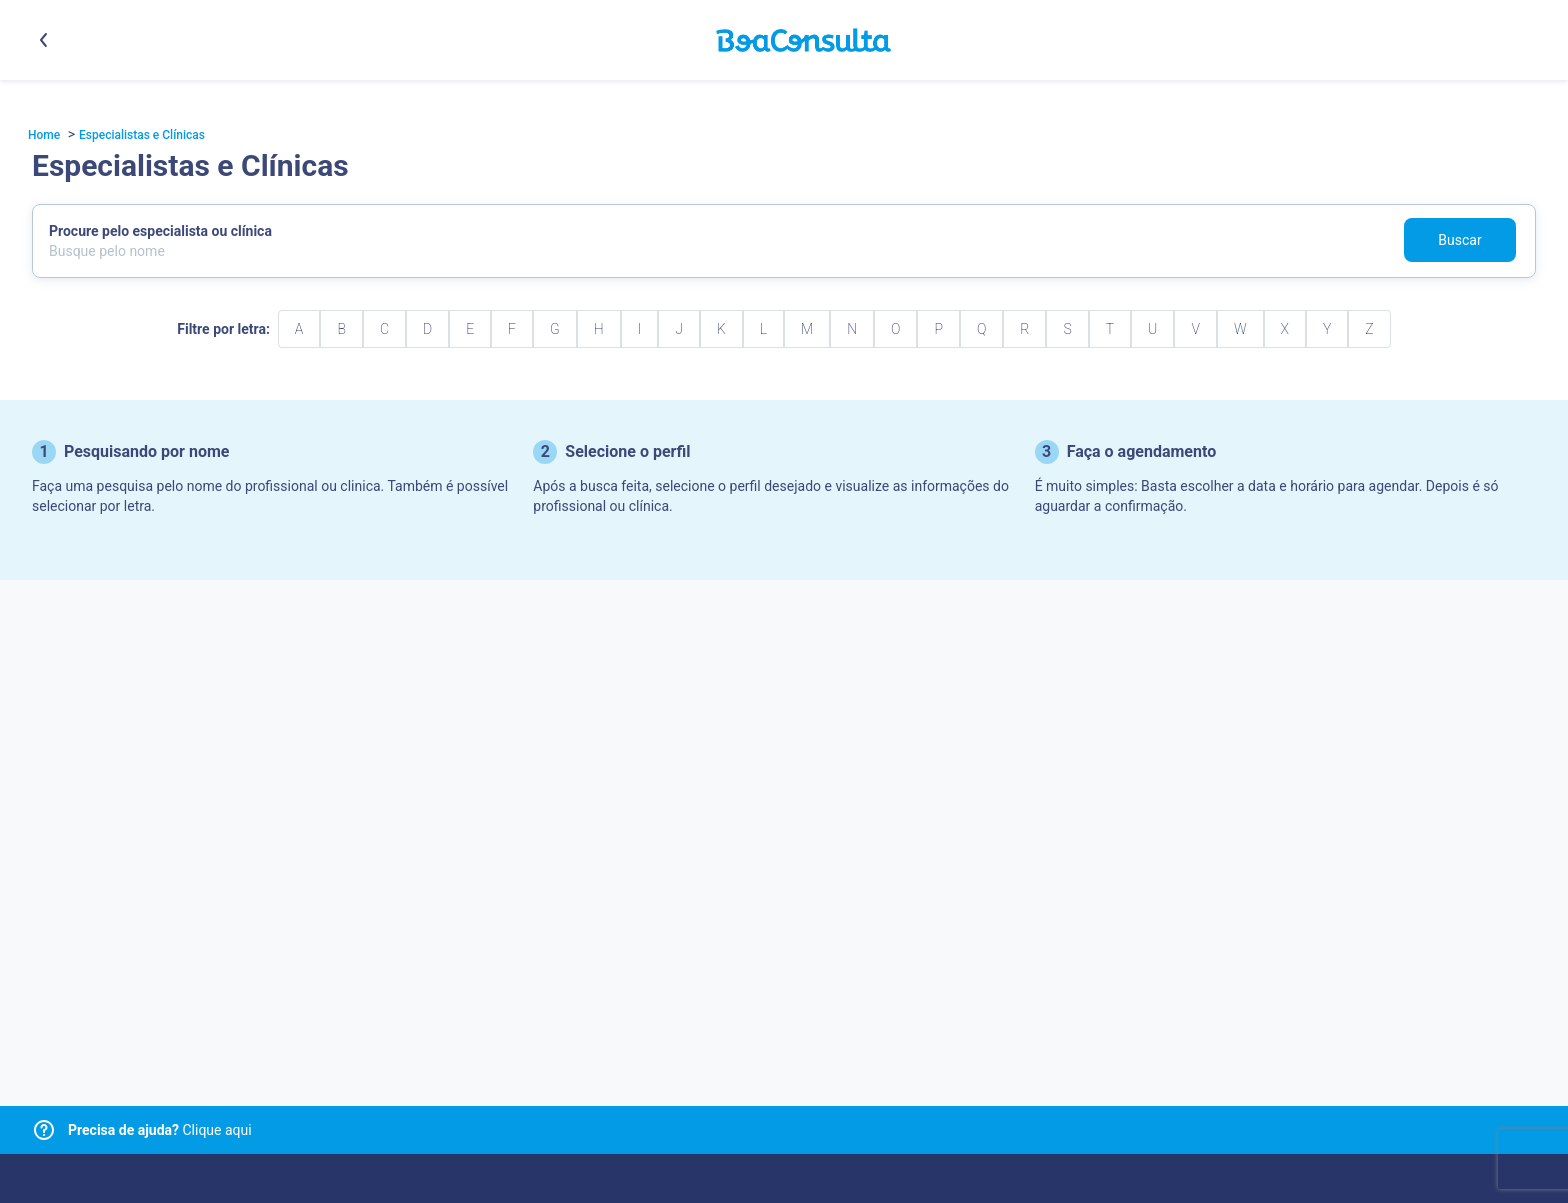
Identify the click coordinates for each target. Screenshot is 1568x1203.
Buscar (1459, 240)
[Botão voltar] (44, 40)
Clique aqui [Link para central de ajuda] (160, 1130)
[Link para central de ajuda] (44, 1130)
